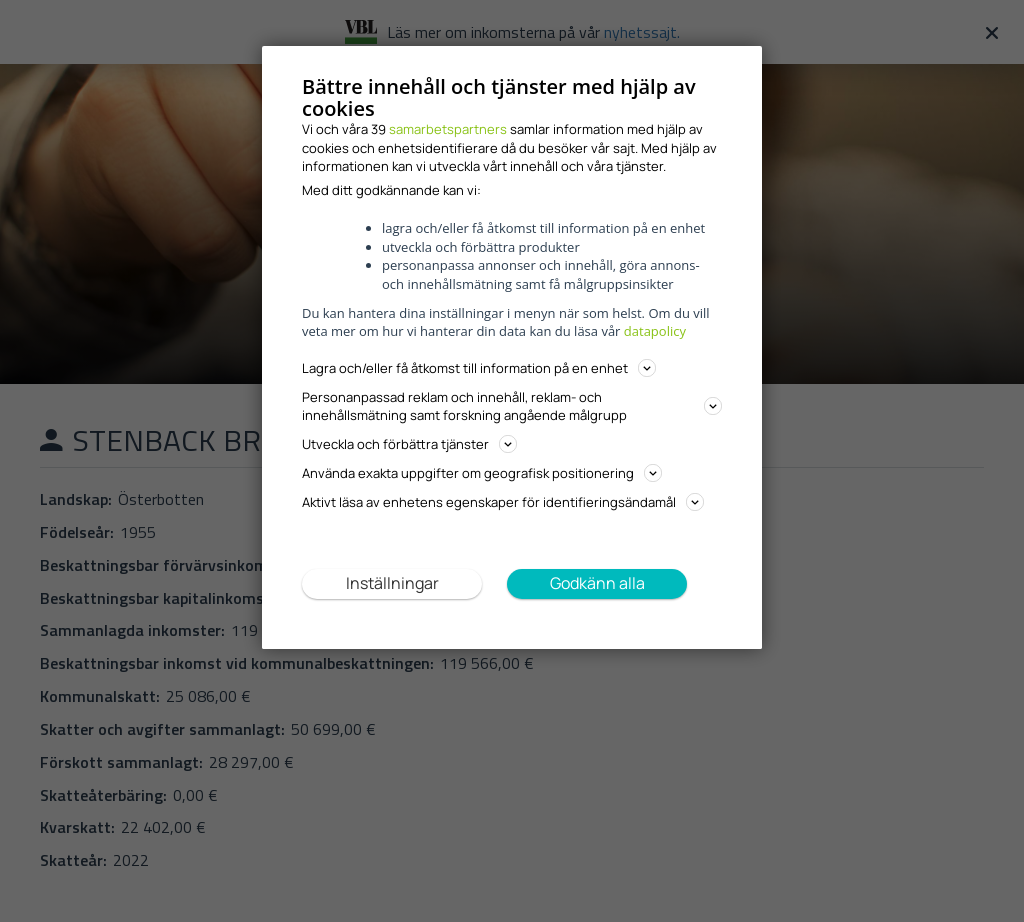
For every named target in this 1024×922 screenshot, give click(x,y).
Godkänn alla (597, 583)
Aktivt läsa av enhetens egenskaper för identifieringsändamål (503, 502)
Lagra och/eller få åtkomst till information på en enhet (479, 368)
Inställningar (392, 583)
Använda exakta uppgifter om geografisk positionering (482, 473)
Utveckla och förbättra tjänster (409, 444)
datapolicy (655, 331)
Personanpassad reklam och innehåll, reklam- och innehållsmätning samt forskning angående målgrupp (512, 406)
